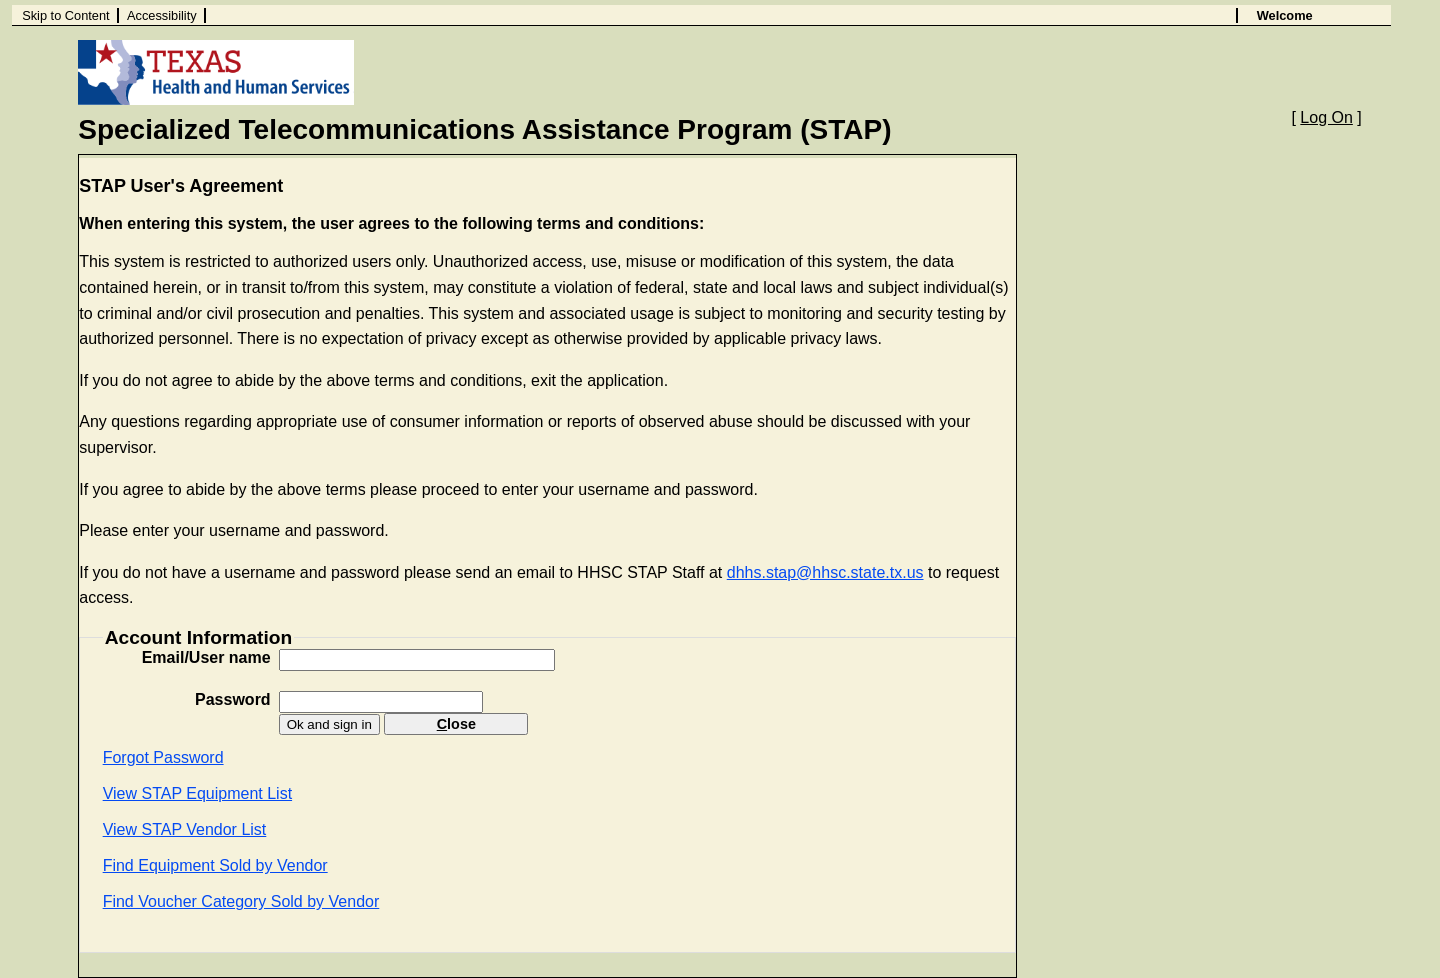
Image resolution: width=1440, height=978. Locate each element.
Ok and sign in (329, 724)
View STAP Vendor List (185, 829)
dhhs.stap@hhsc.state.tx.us (825, 572)
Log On (1326, 117)
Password (233, 699)
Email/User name (206, 657)
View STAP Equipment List (197, 793)
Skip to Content (66, 15)
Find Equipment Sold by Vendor (215, 865)
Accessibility (162, 15)
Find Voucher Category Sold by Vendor (241, 901)
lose (456, 724)
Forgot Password (163, 757)
